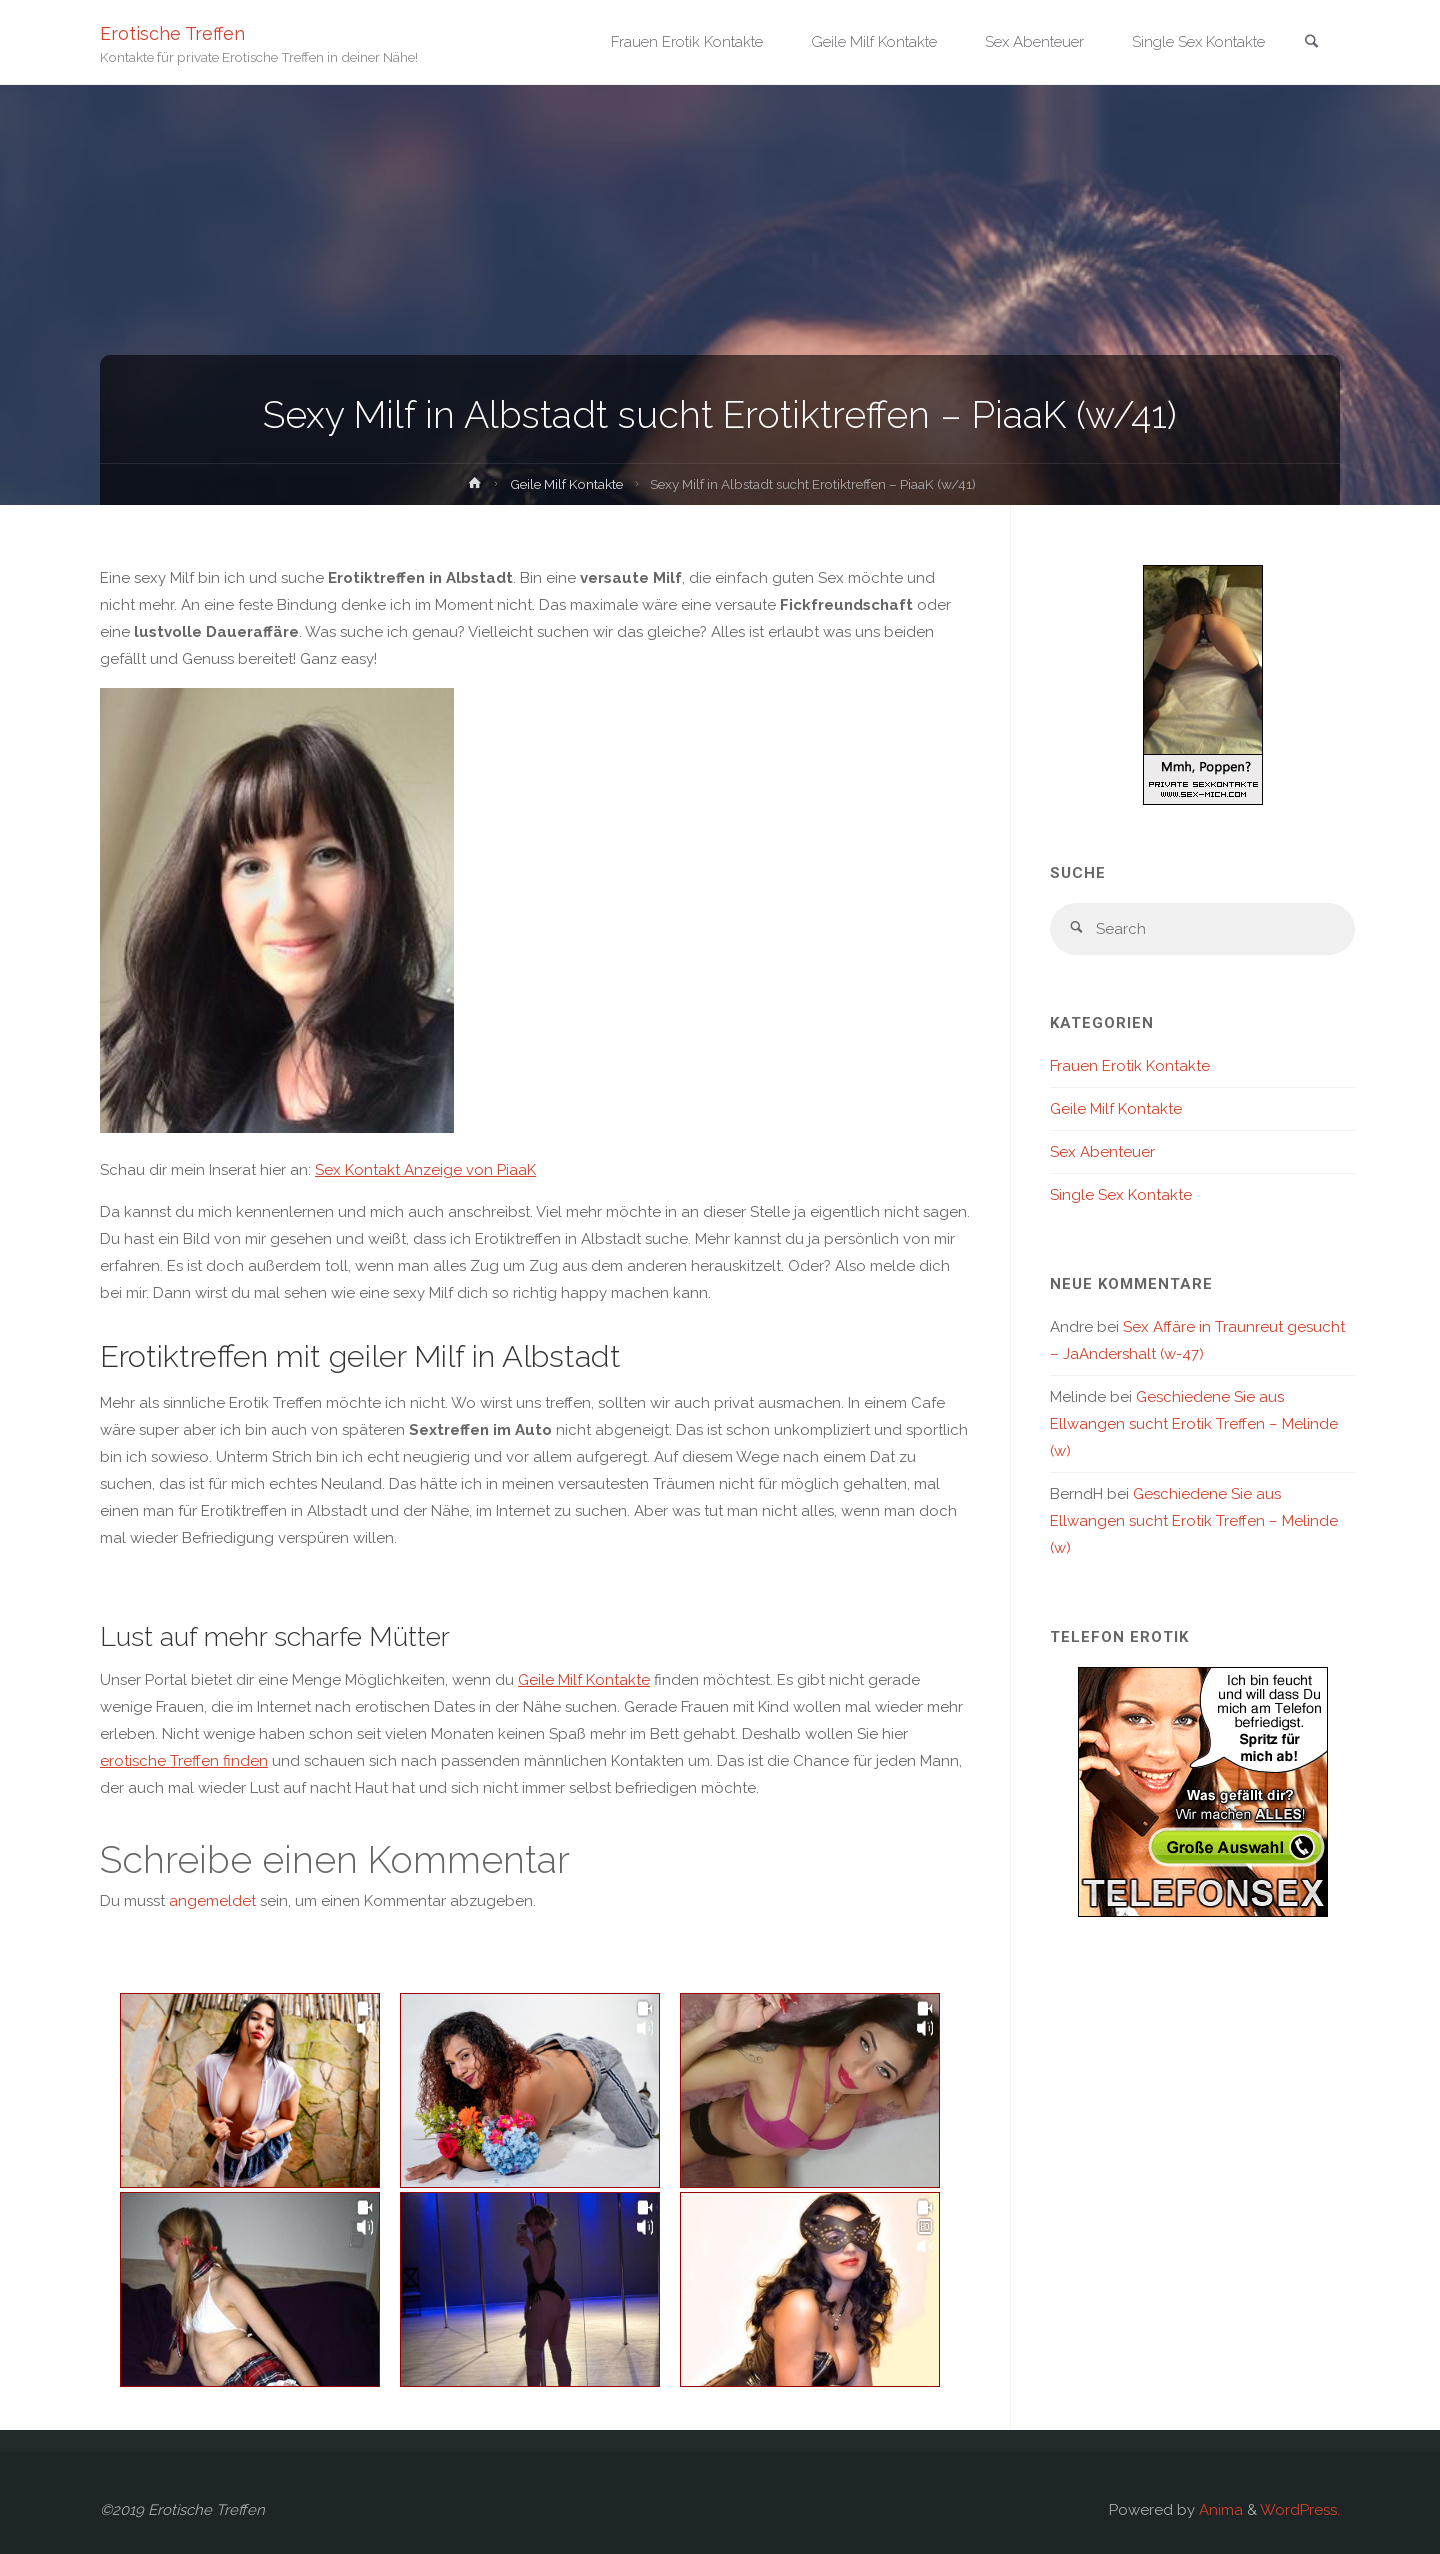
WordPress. (1300, 2510)
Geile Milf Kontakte (566, 484)
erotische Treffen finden (184, 1761)
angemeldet (212, 1901)
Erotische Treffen (172, 32)
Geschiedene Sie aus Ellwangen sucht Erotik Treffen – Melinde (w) (1194, 1424)
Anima (1219, 2510)
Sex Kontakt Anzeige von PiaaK (425, 1170)
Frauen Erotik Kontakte (1130, 1066)
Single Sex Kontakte (1121, 1195)
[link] (1311, 43)
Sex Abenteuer (1102, 1152)
